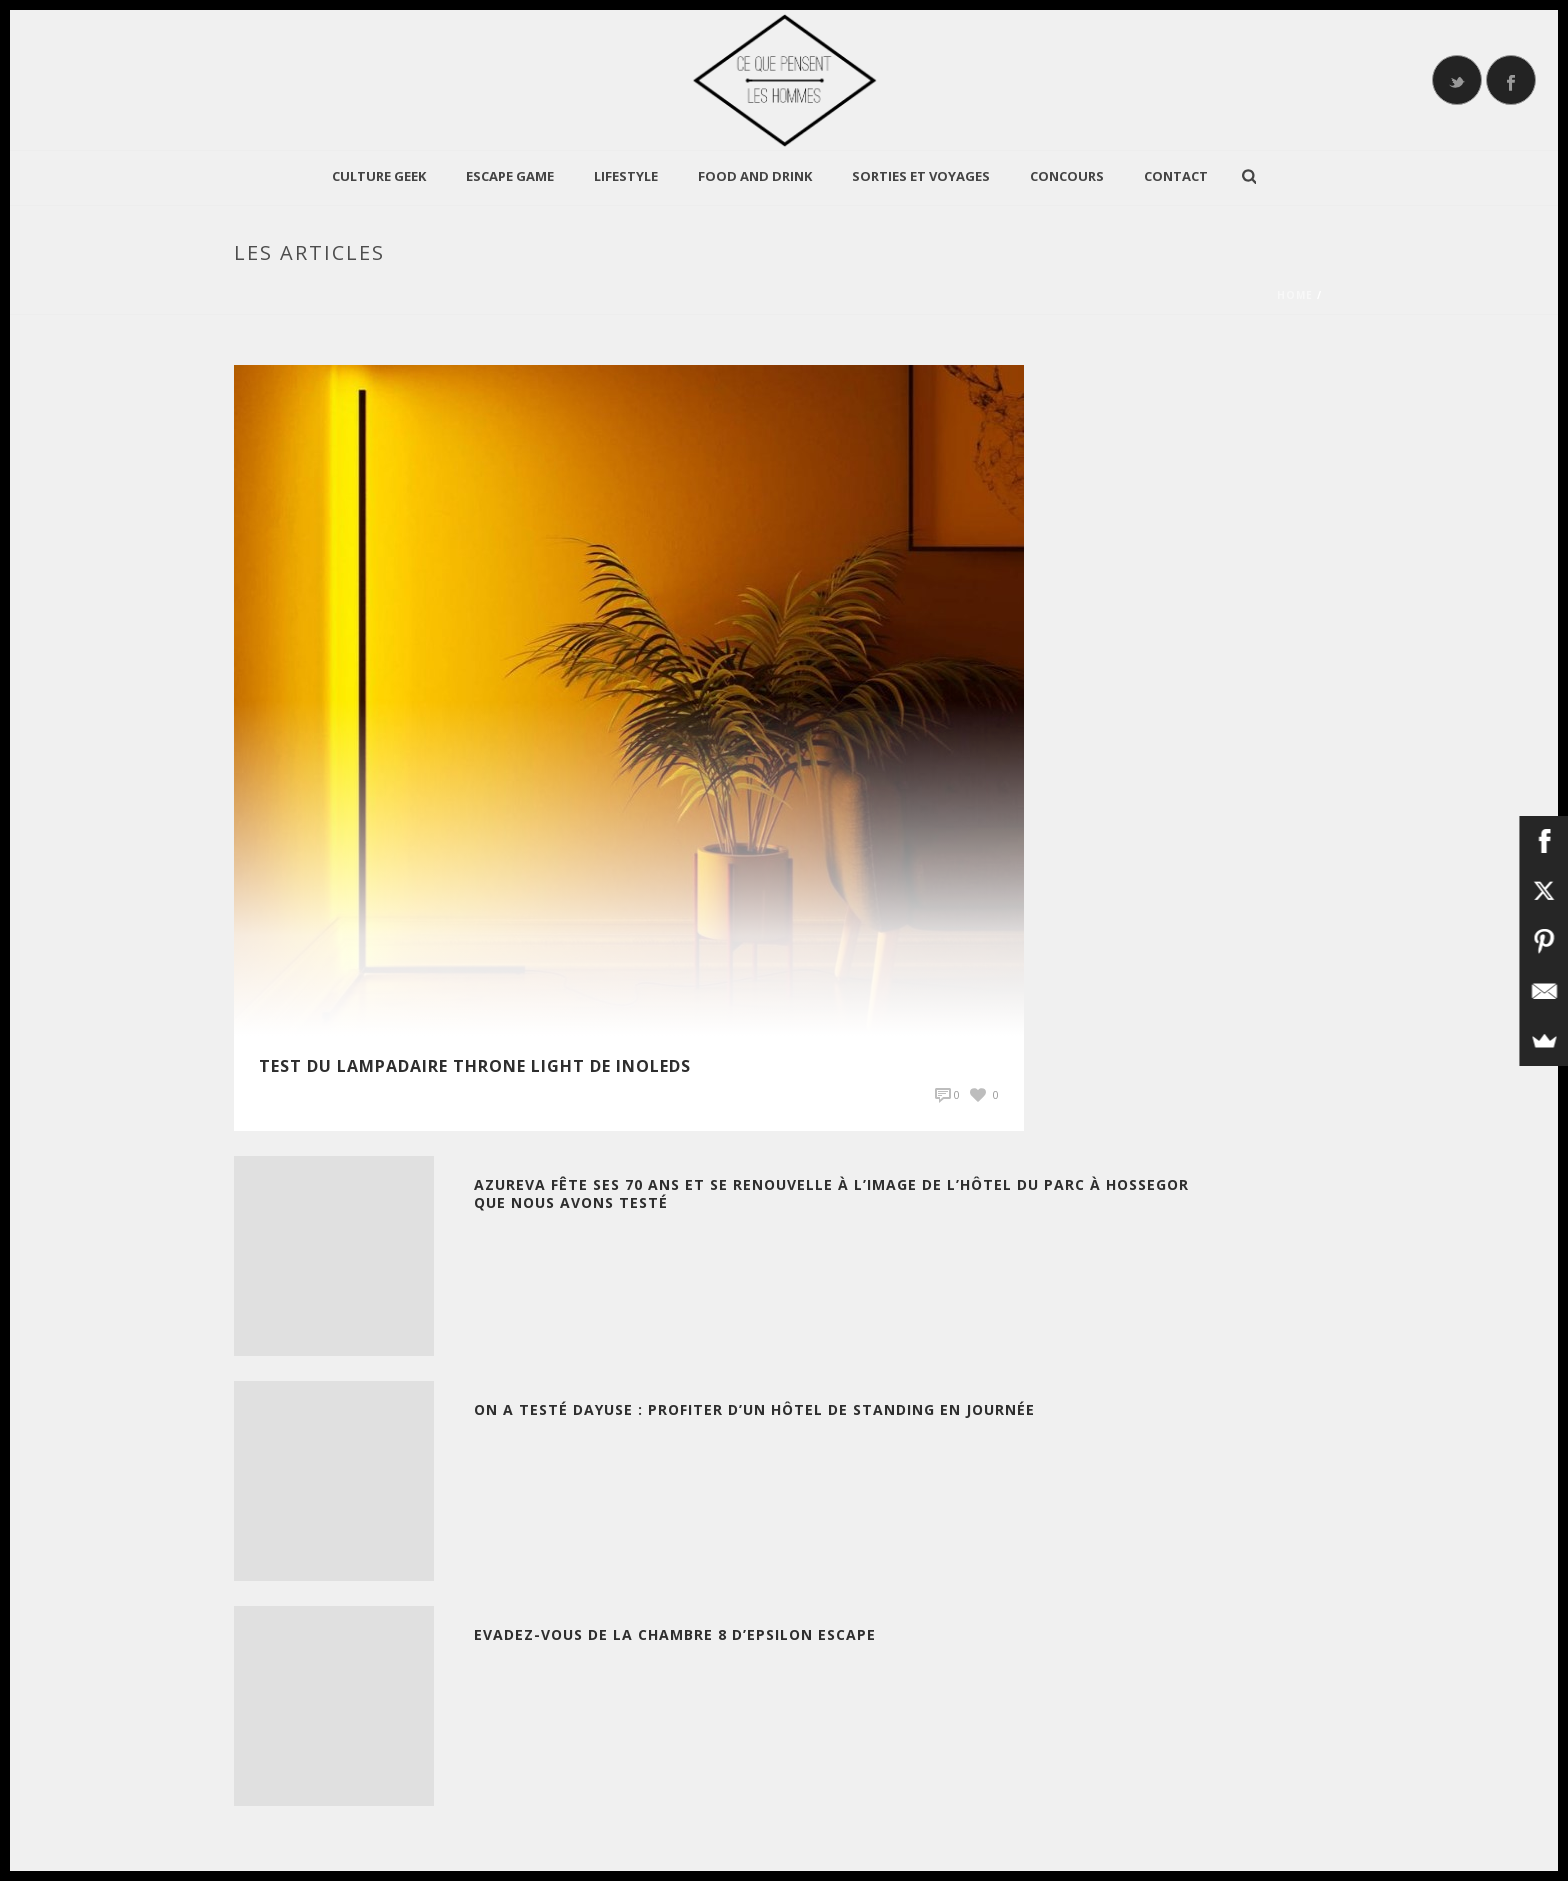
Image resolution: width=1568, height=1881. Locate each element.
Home (1295, 295)
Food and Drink (755, 176)
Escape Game (510, 176)
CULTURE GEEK (379, 176)
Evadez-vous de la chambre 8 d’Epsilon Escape (675, 1634)
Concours (1067, 176)
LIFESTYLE (626, 176)
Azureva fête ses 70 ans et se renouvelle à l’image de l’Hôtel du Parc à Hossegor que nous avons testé (831, 1193)
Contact (1176, 176)
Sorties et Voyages (921, 176)
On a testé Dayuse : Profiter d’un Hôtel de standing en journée (754, 1409)
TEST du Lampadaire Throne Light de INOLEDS (475, 1066)
